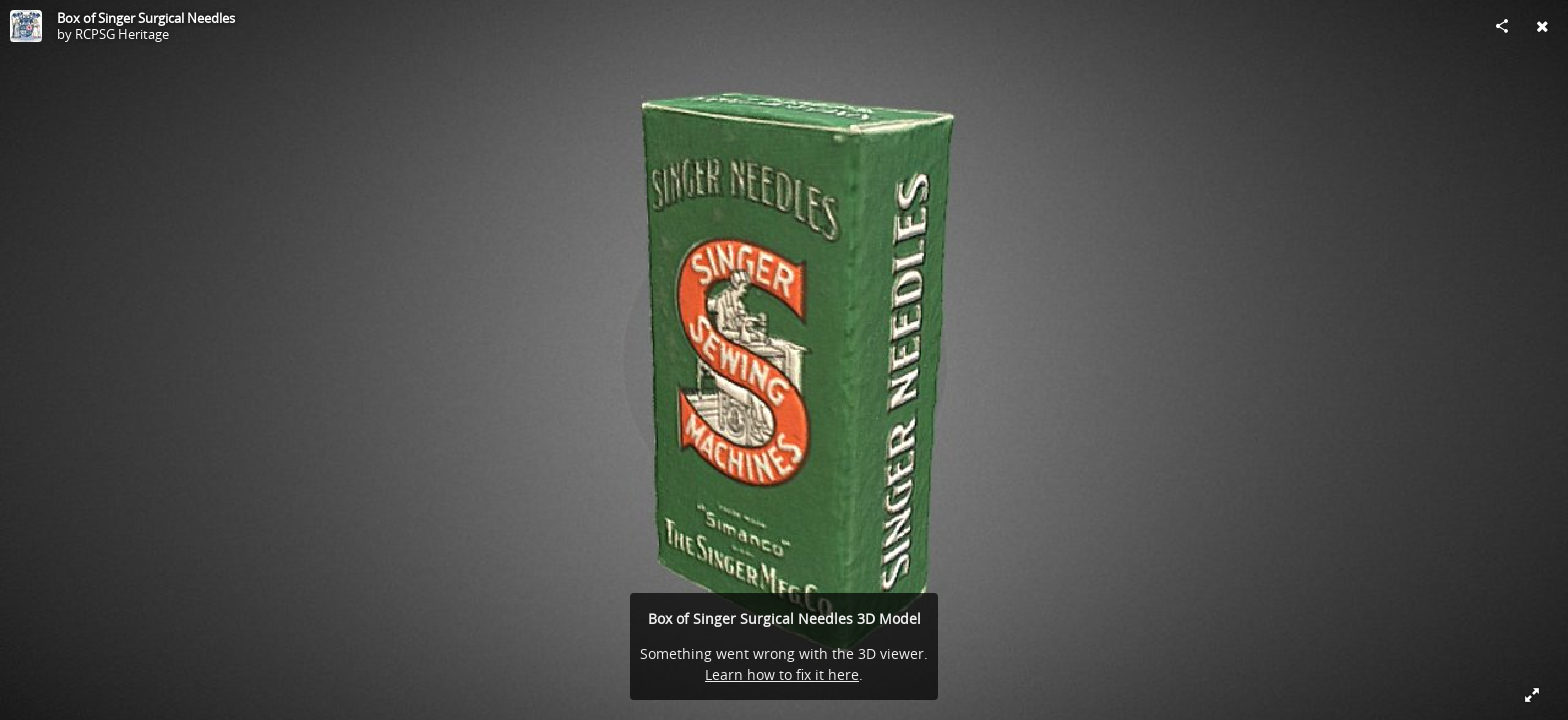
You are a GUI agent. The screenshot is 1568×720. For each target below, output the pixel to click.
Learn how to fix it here (782, 674)
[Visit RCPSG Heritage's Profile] (26, 26)
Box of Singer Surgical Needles (146, 18)
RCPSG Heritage (122, 34)
